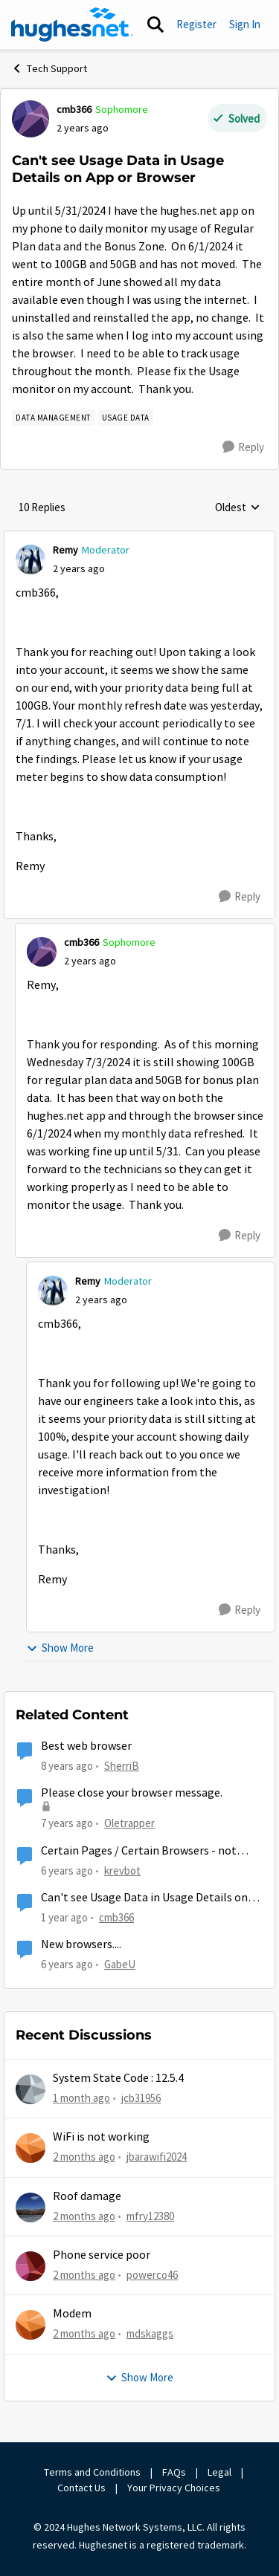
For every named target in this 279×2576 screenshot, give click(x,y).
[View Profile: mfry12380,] (30, 2207)
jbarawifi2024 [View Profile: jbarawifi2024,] (156, 2157)
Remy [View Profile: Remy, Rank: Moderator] (65, 550)
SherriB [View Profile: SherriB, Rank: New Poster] (121, 1766)
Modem (72, 2313)
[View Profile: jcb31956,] (30, 2089)
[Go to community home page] (72, 24)
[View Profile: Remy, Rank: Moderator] (30, 559)
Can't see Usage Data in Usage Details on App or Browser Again (144, 1898)
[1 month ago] (81, 2098)
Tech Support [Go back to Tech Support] (49, 68)
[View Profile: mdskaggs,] (30, 2325)
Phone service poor (101, 2255)
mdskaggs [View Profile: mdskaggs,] (149, 2333)
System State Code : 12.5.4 (118, 2078)
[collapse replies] (139, 538)
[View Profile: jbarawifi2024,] (30, 2148)
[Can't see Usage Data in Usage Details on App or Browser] (79, 569)
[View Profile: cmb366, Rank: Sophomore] (30, 118)
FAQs (174, 2472)
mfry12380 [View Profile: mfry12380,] (150, 2215)
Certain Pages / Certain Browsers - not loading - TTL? (139, 1851)
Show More (60, 1648)
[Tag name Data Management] (53, 417)
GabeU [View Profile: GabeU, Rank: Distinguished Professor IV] (119, 1964)
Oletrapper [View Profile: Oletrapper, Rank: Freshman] (129, 1823)
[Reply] (243, 447)
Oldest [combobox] (237, 508)
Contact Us (81, 2487)
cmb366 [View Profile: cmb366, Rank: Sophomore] (74, 109)
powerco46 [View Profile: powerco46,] (152, 2275)
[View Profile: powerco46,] (30, 2266)
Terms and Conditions (92, 2472)
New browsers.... (81, 1944)
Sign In (244, 24)
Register (196, 24)
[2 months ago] (84, 2157)
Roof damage (87, 2196)
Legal (219, 2472)
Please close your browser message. (131, 1792)
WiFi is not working (101, 2136)
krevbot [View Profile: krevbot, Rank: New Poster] (122, 1870)
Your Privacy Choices (174, 2487)
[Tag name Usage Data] (125, 417)
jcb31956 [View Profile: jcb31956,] (141, 2098)
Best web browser (86, 1746)
